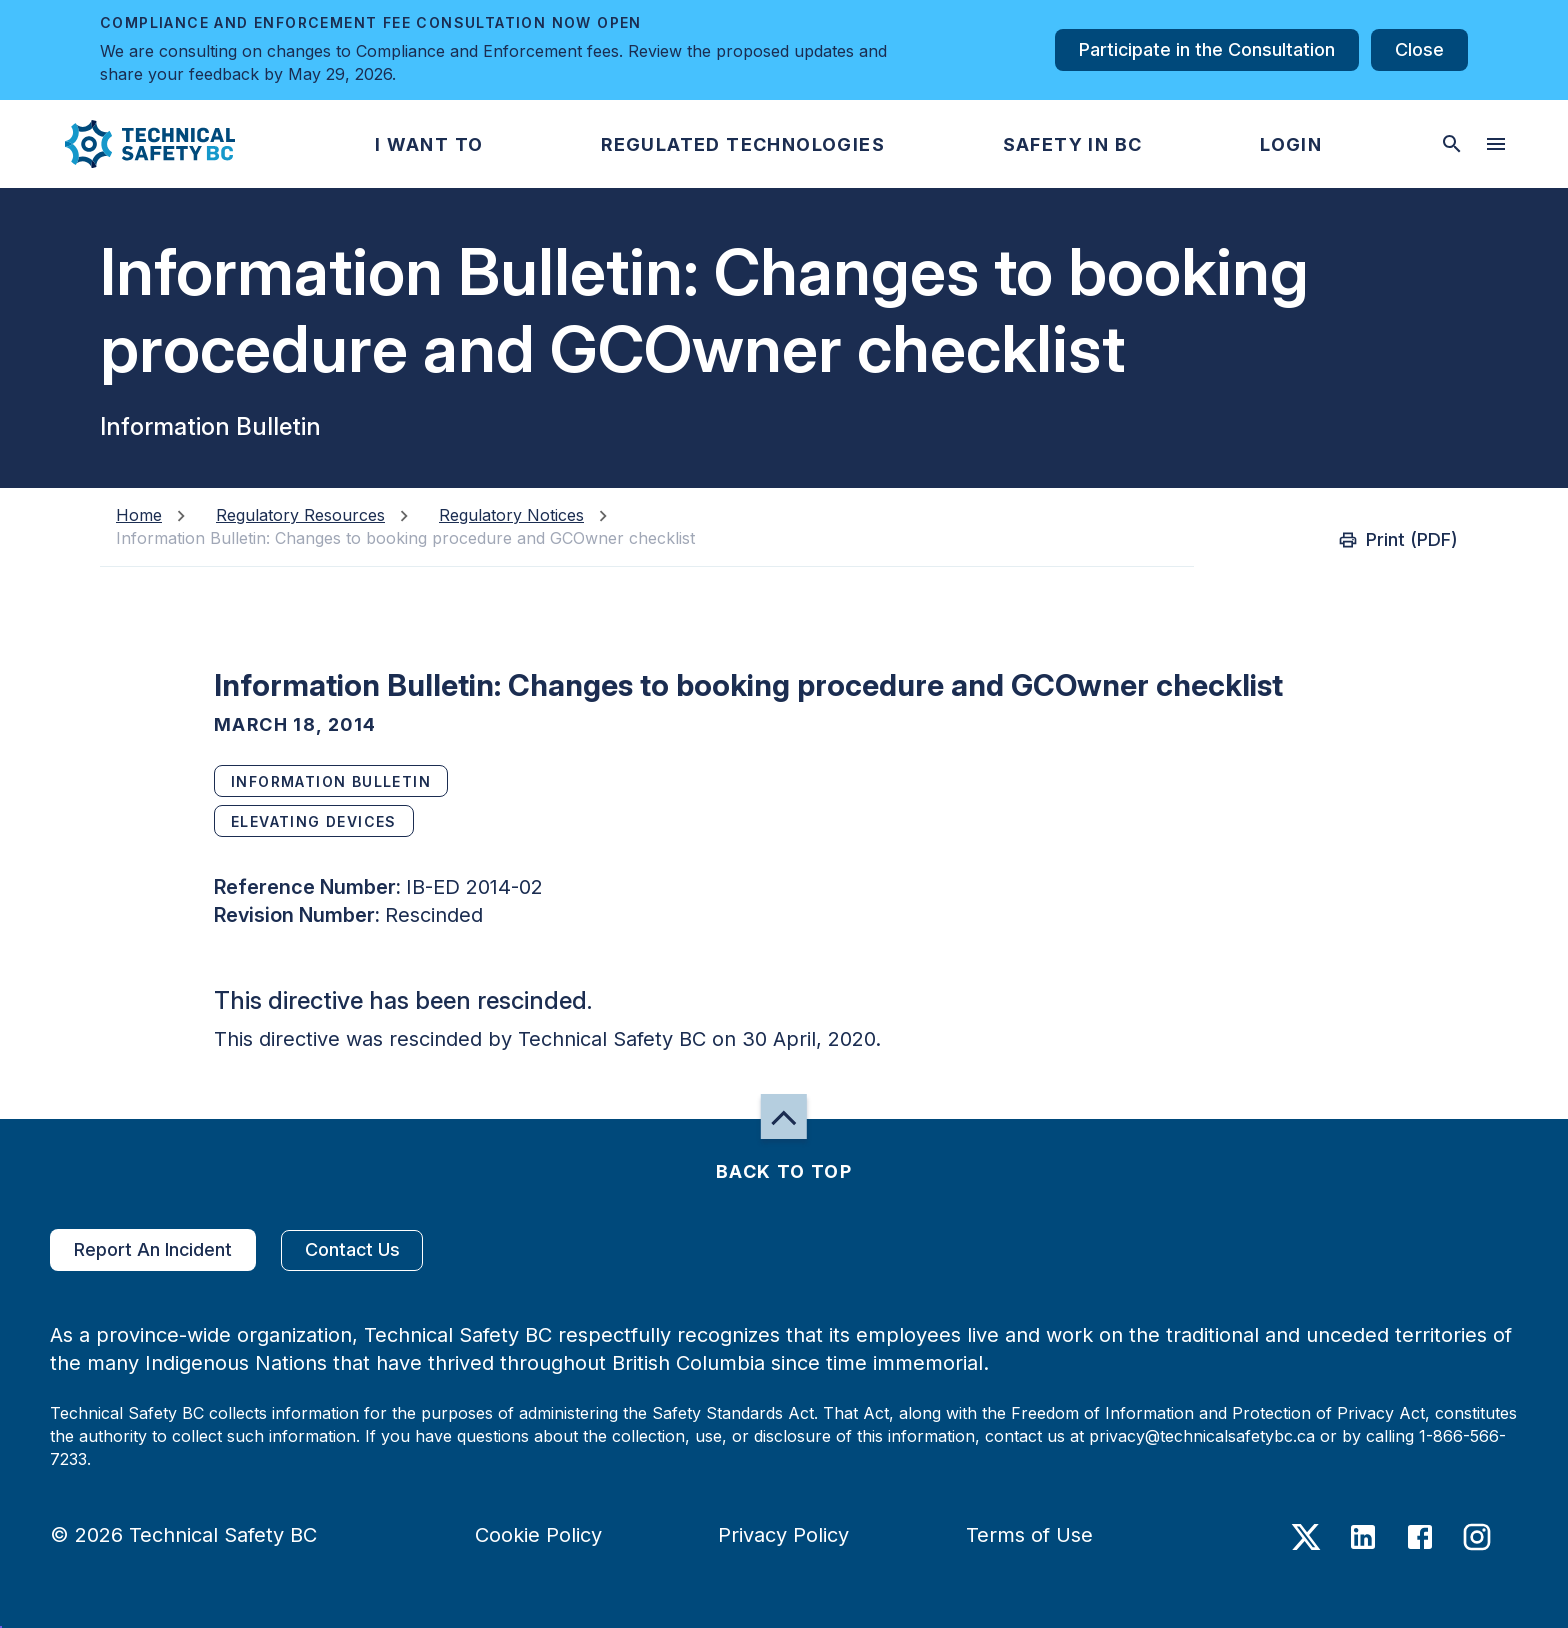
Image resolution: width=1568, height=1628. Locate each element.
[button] (133, 144)
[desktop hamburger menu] (1496, 144)
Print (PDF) (1400, 540)
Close (1419, 50)
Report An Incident (153, 1250)
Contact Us (352, 1250)
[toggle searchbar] (1452, 144)
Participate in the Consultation (1207, 50)
